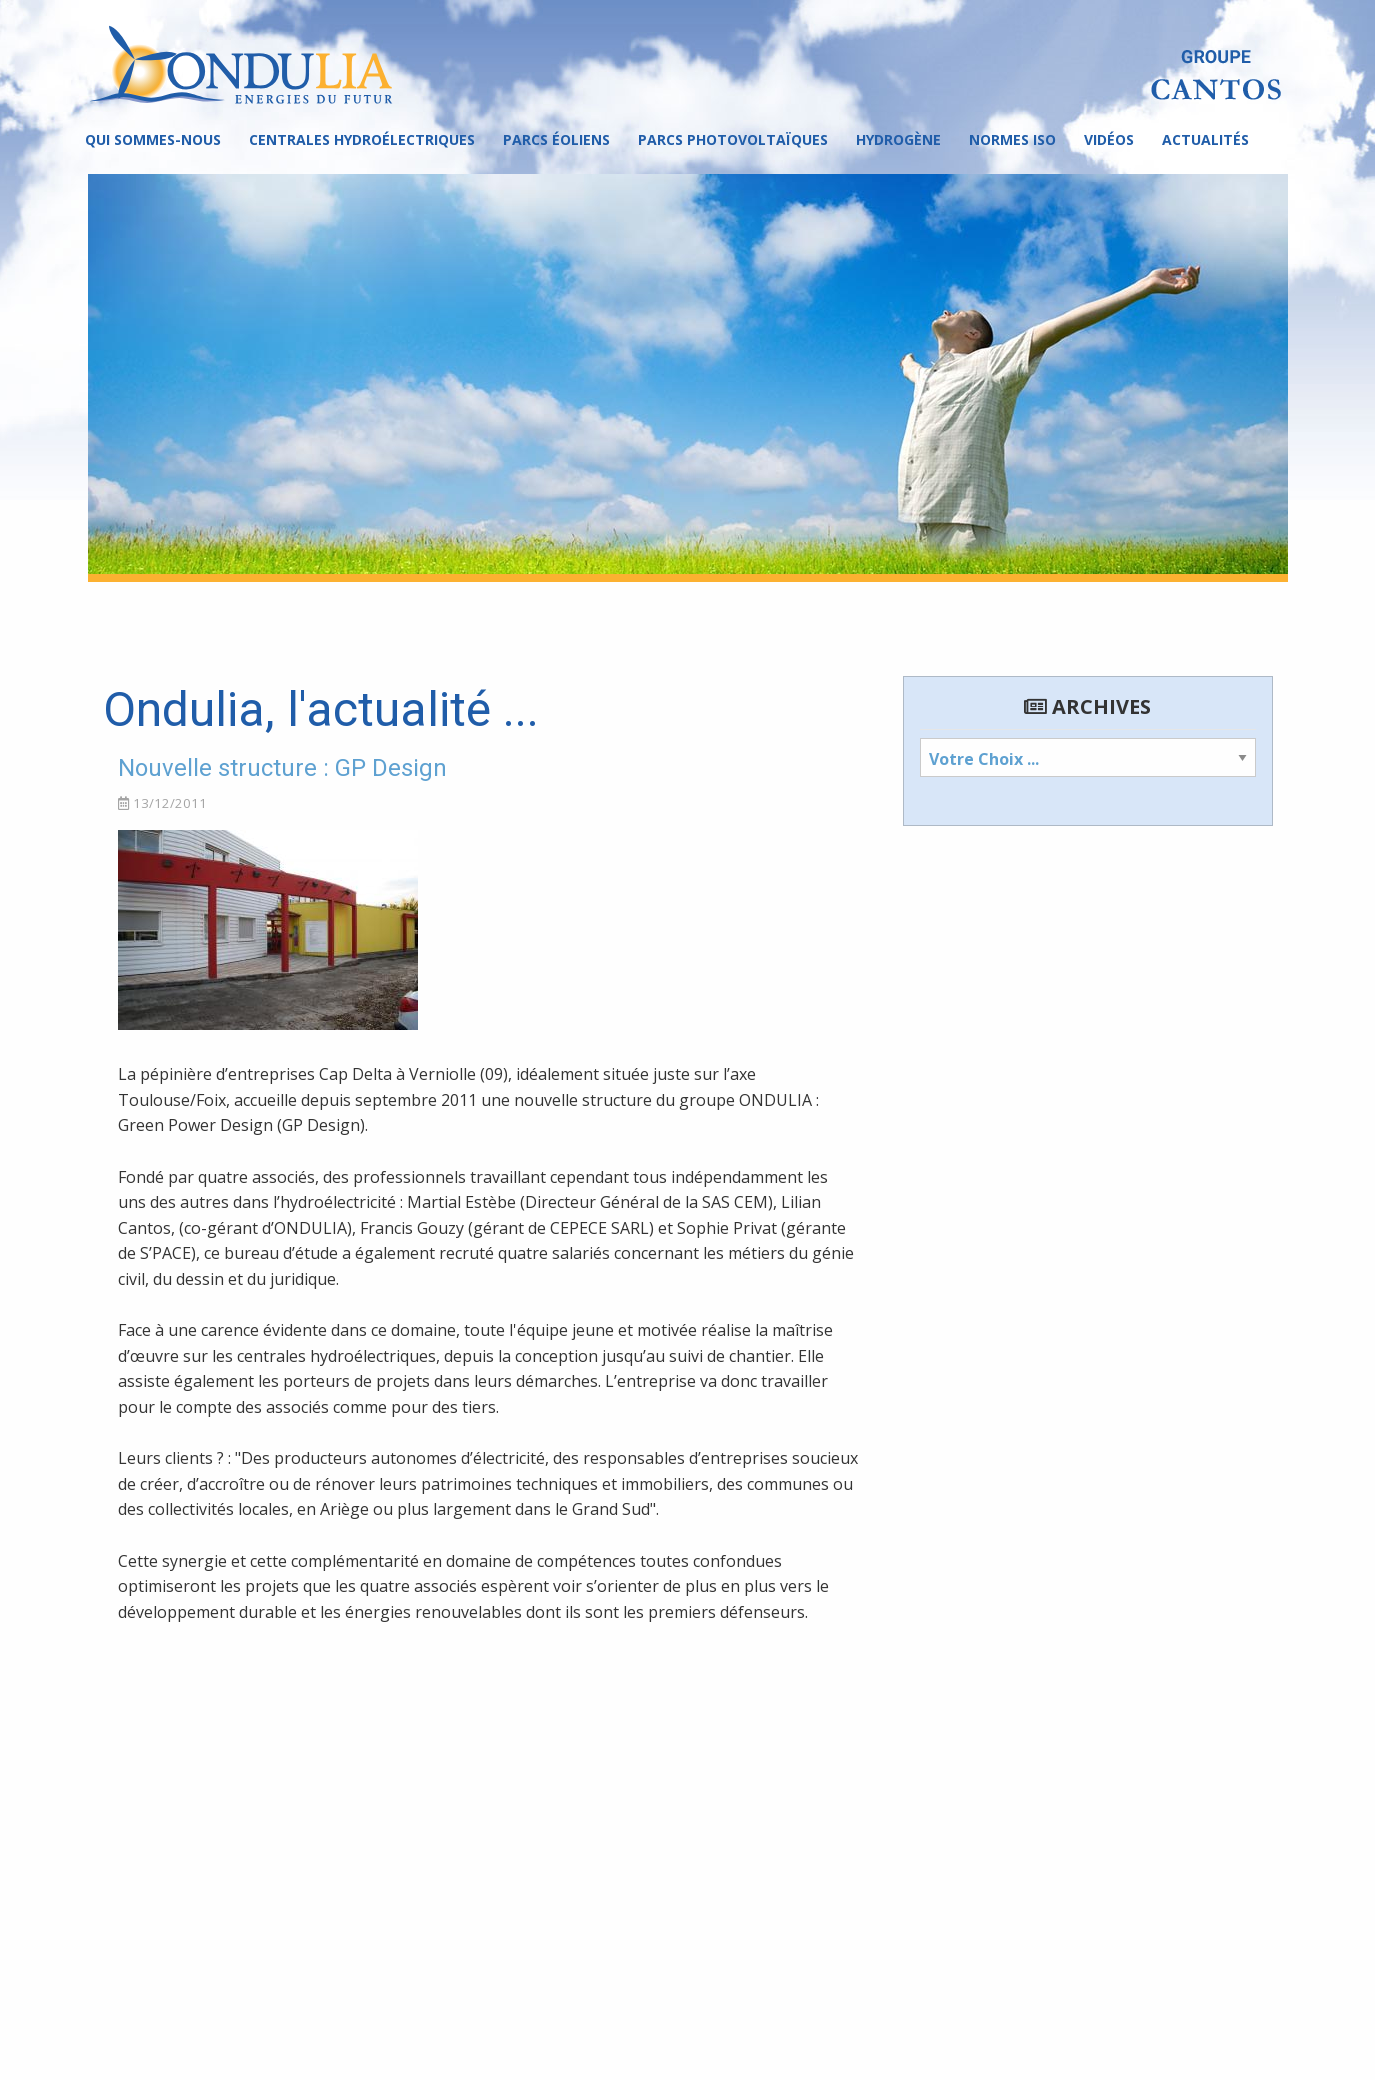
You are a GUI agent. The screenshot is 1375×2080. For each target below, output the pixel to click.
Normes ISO (1012, 139)
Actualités (1205, 139)
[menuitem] (153, 140)
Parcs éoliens (556, 139)
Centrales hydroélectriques (362, 139)
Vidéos (1109, 139)
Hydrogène (898, 139)
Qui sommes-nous (153, 139)
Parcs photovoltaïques (733, 139)
